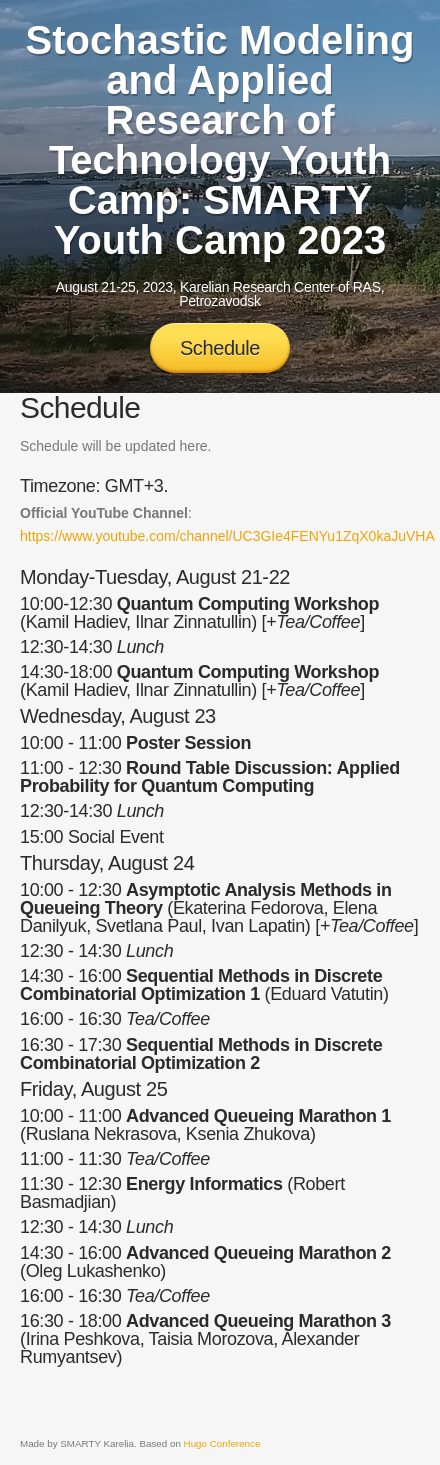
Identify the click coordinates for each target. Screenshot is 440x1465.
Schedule (220, 348)
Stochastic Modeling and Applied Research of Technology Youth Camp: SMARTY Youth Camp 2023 (220, 140)
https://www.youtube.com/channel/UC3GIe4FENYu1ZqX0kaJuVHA (227, 536)
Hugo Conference (222, 1443)
